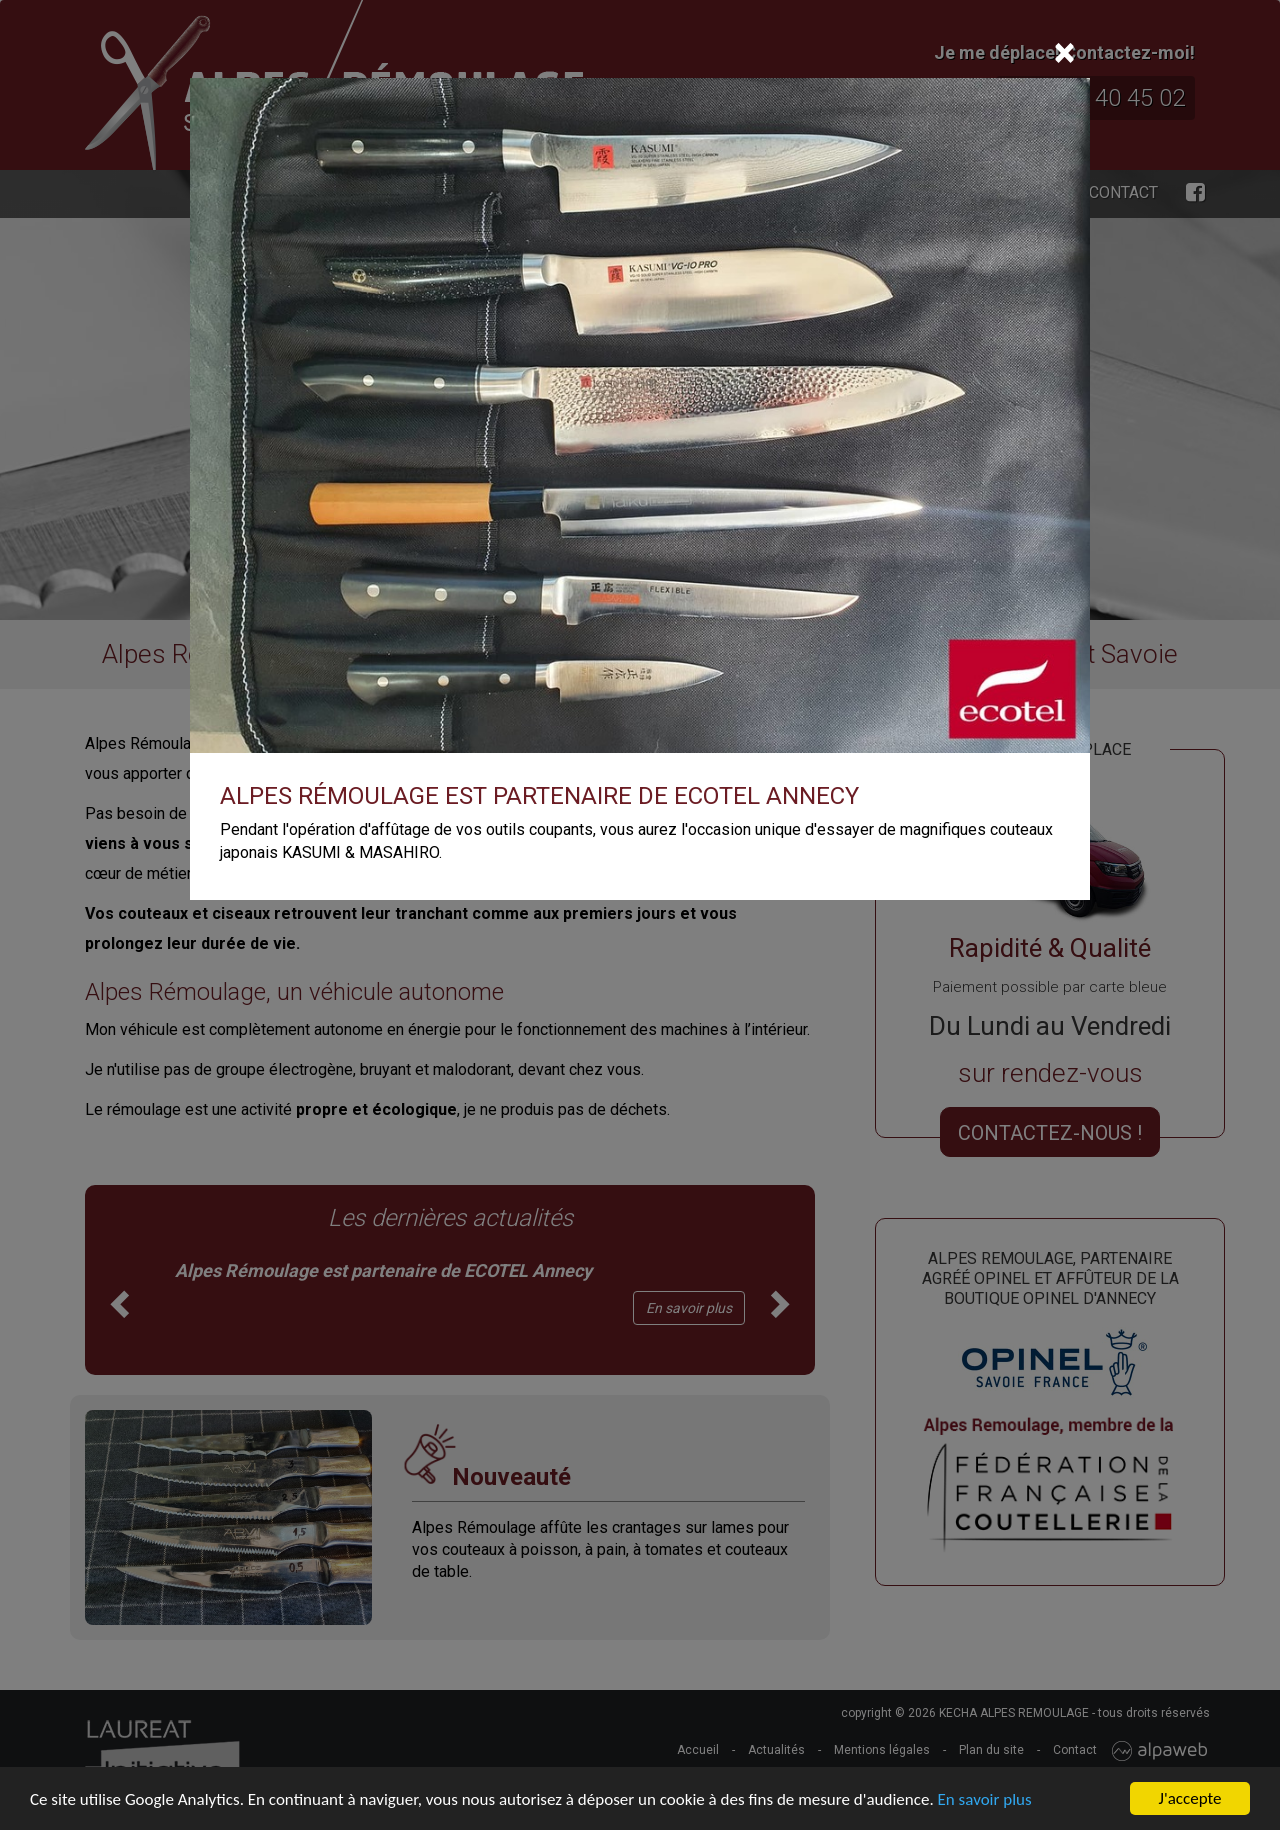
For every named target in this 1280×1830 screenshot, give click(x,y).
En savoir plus (985, 1799)
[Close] (1064, 53)
